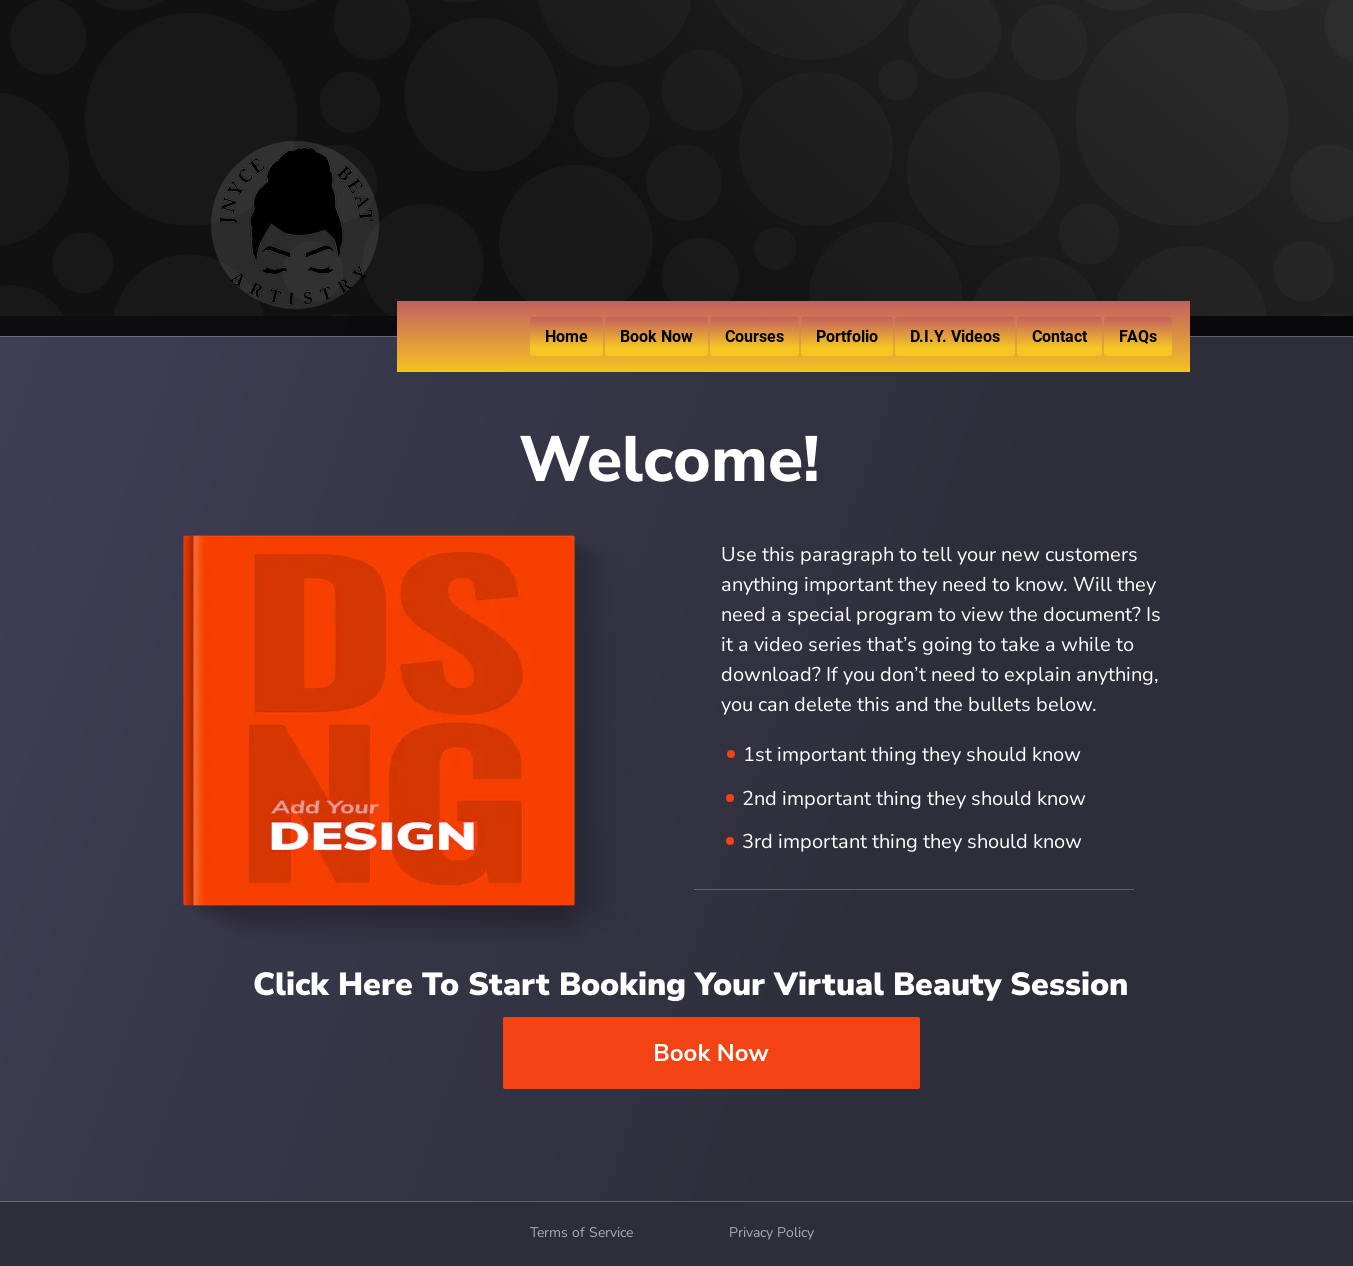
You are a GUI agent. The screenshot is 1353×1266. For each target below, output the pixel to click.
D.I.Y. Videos (955, 336)
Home (566, 336)
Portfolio (847, 336)
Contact (1059, 336)
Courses (754, 336)
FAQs (1138, 336)
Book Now (656, 336)
